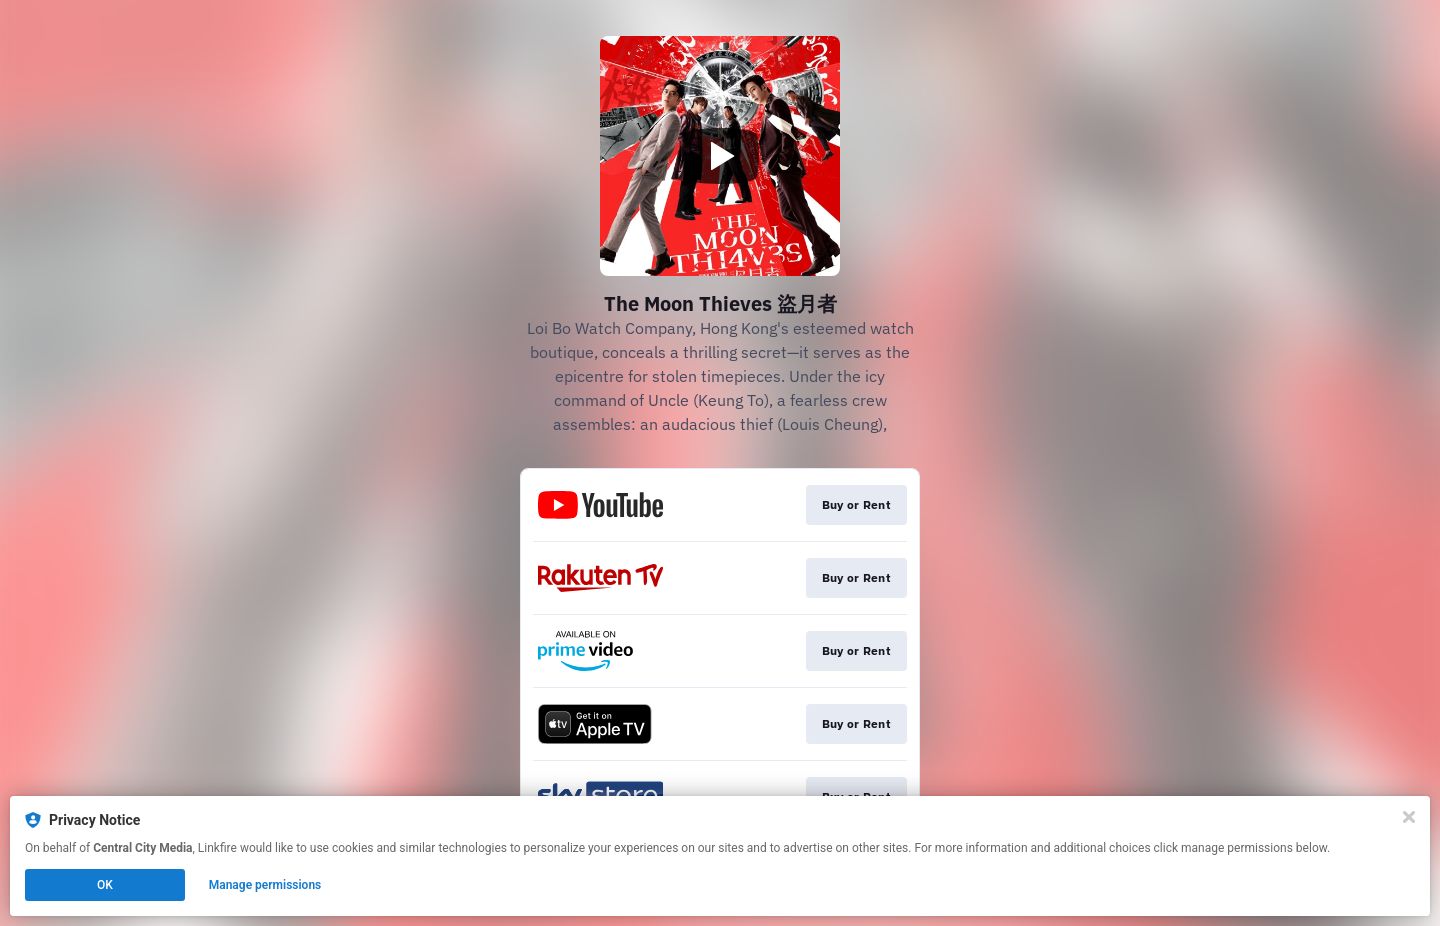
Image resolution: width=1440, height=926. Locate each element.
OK (105, 885)
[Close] (1409, 817)
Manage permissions (265, 885)
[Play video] (720, 156)
